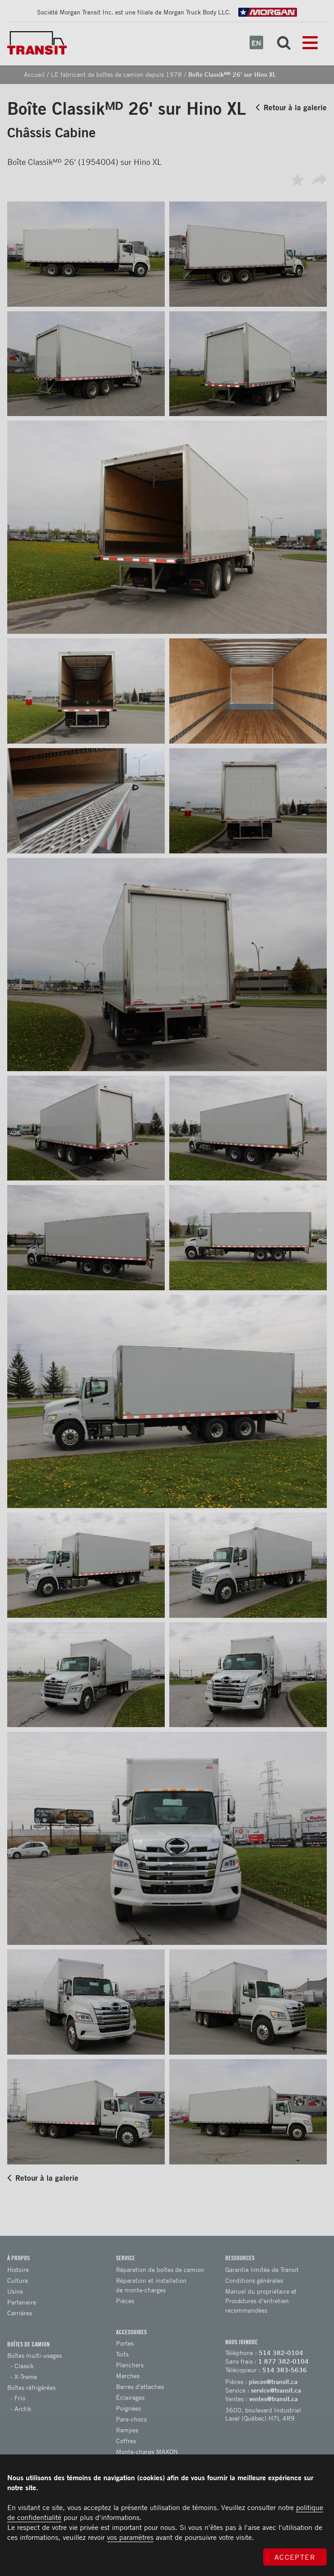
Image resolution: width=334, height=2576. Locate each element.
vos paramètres (130, 2537)
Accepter (295, 2557)
